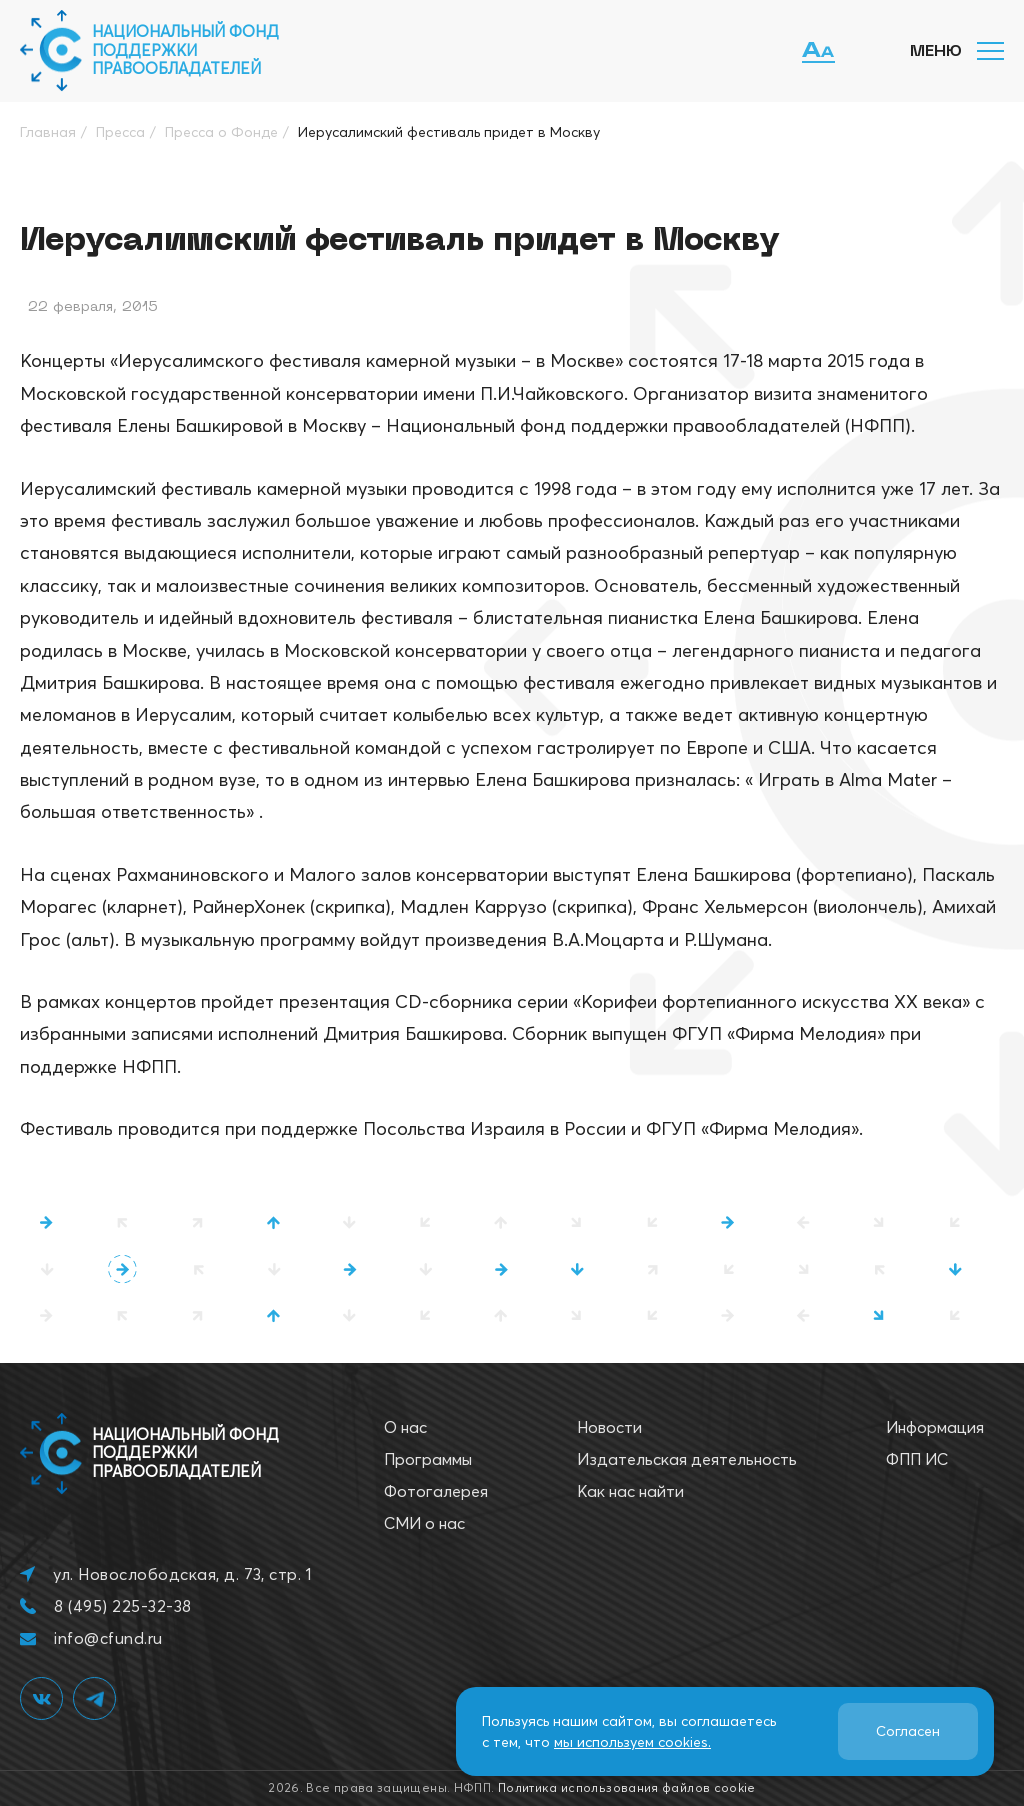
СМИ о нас (424, 1523)
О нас (405, 1427)
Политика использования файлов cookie (627, 1787)
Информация (935, 1427)
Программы (428, 1459)
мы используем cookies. (632, 1742)
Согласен (908, 1731)
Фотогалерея (436, 1491)
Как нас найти (630, 1491)
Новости (609, 1427)
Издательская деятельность (687, 1459)
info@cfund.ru (108, 1638)
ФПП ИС (917, 1459)
